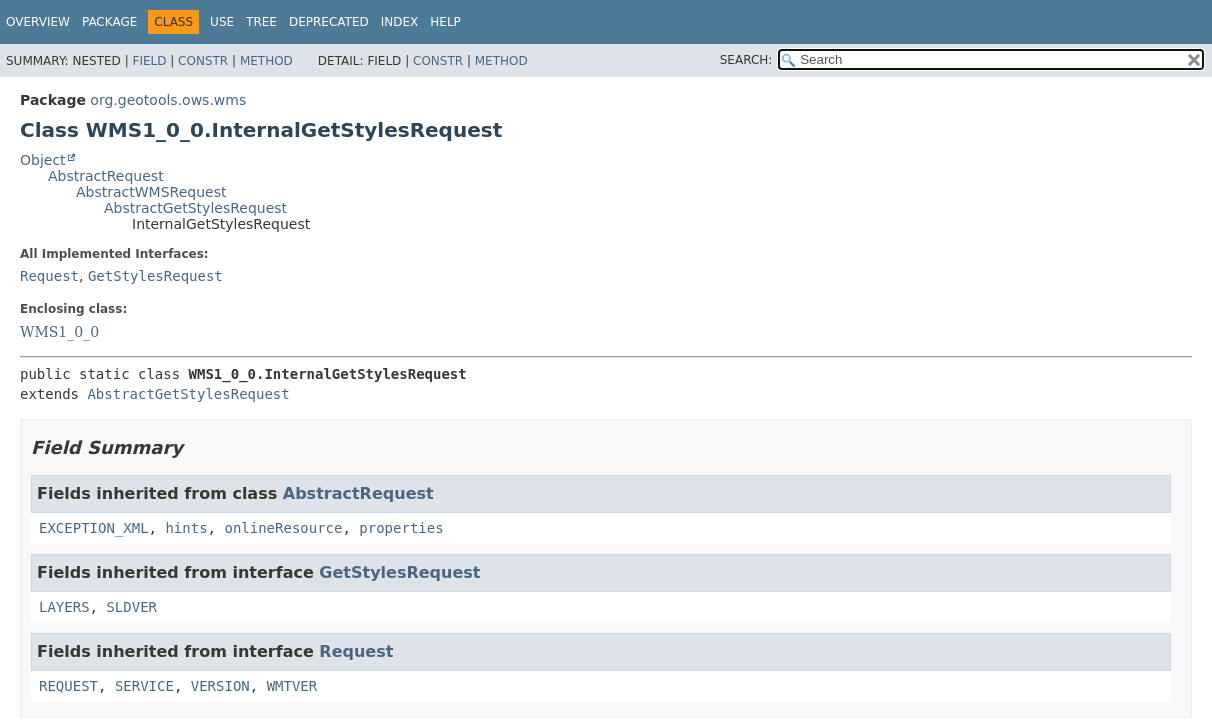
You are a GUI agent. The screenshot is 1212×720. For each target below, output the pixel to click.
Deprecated (329, 22)
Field (149, 61)
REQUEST (68, 686)
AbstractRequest (106, 176)
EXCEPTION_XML (94, 528)
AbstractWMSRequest (151, 192)
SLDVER (131, 607)
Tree (261, 22)
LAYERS (64, 607)
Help (445, 22)
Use (222, 22)
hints (186, 528)
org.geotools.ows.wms (168, 100)
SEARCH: (746, 60)
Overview (38, 22)
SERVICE (144, 686)
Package (109, 22)
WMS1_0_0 (59, 332)
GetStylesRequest (155, 276)
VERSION (220, 686)
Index (400, 22)
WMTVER (292, 686)
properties (401, 528)
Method (266, 61)
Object (43, 160)
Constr (203, 61)
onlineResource (283, 528)
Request (49, 276)
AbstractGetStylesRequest (195, 208)
